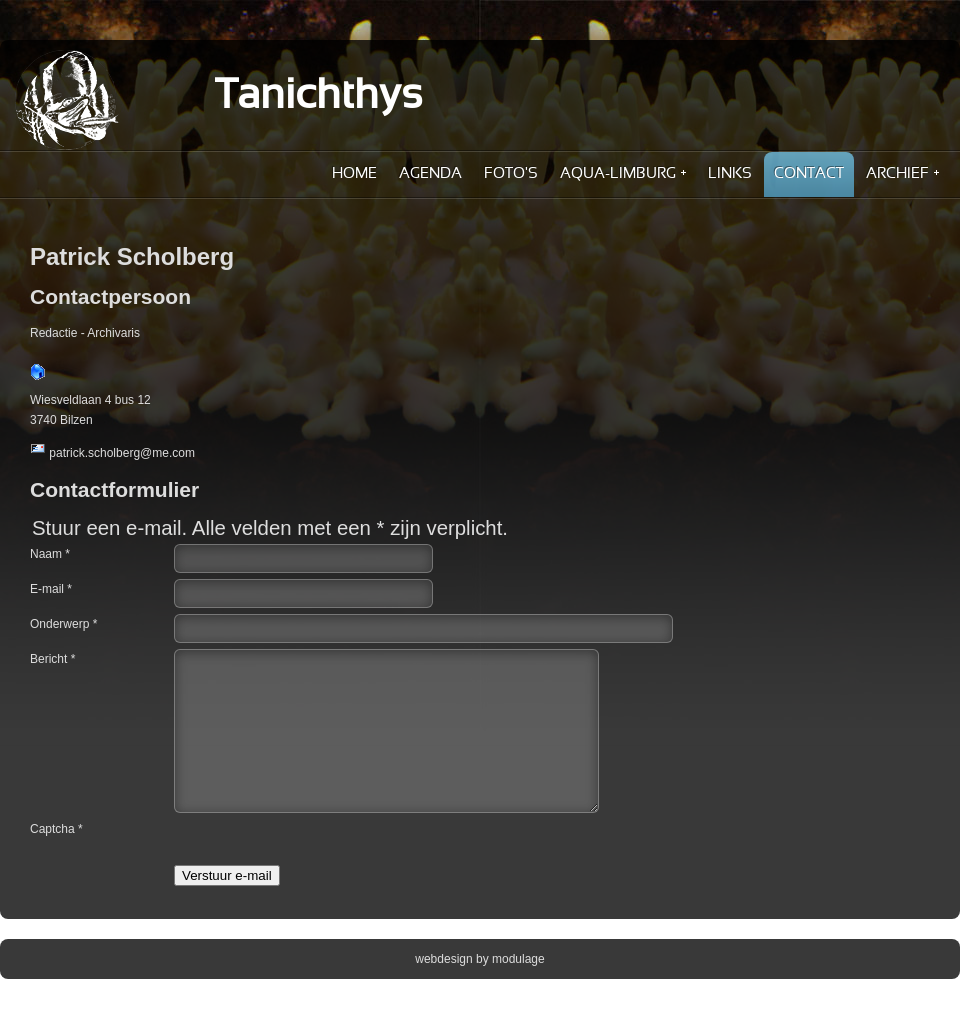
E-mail (51, 589)
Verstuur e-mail (227, 905)
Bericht (52, 659)
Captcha (56, 859)
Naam (50, 554)
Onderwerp (63, 624)
